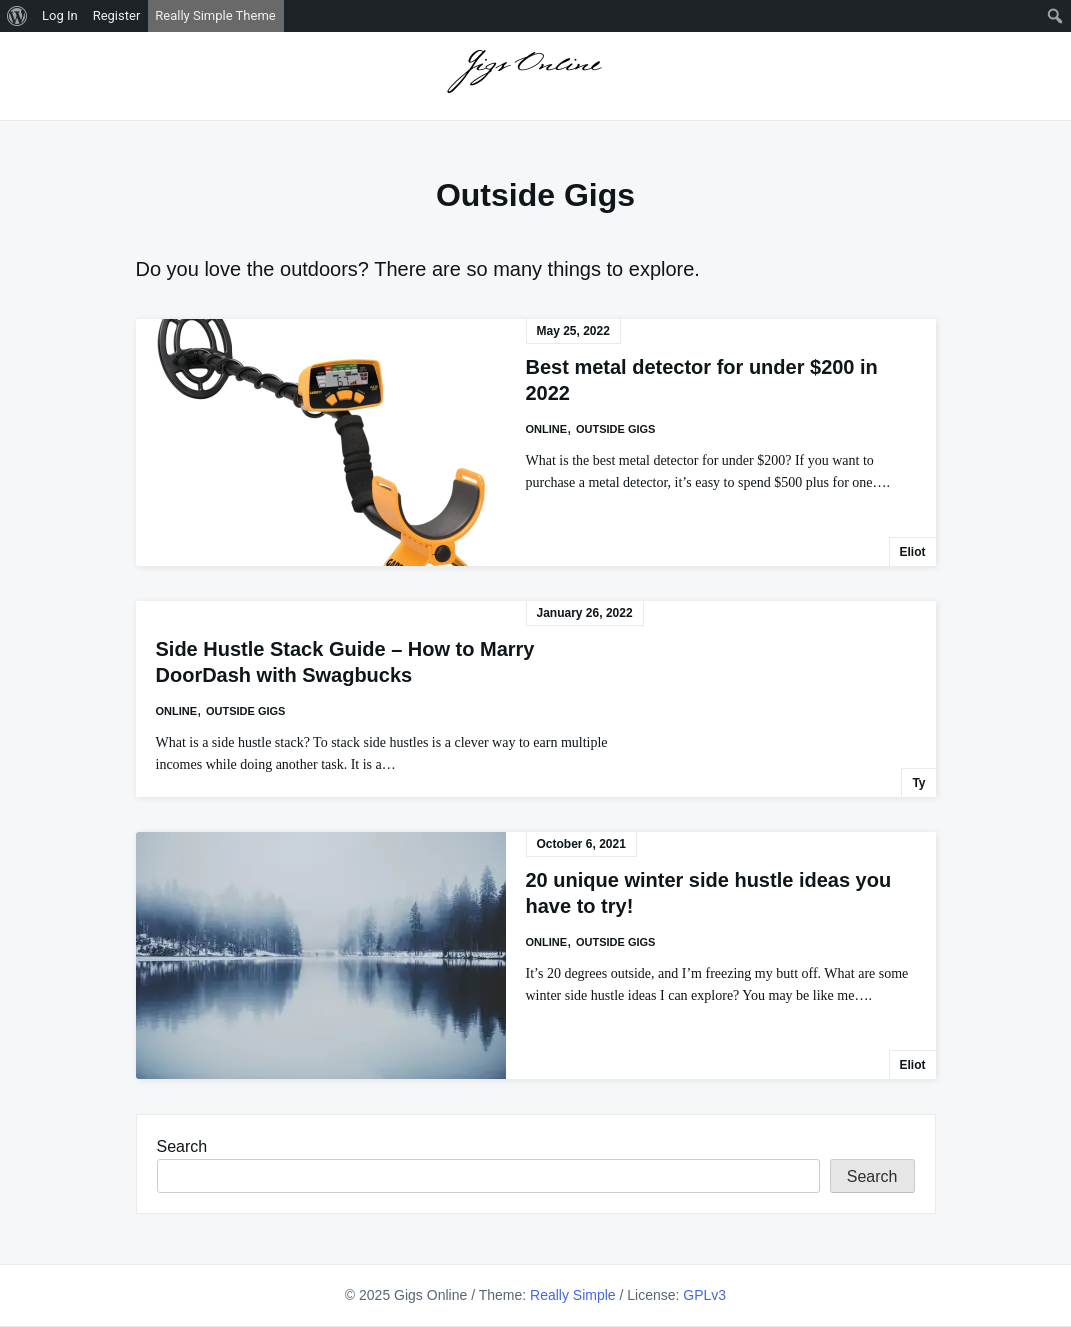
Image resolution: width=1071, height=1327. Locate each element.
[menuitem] (17, 16)
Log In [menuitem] (60, 15)
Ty (918, 783)
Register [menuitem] (117, 15)
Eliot (913, 552)
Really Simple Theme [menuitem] (215, 15)
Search (182, 1146)
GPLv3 (704, 1295)
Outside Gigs (615, 429)
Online (547, 429)
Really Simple (573, 1295)
